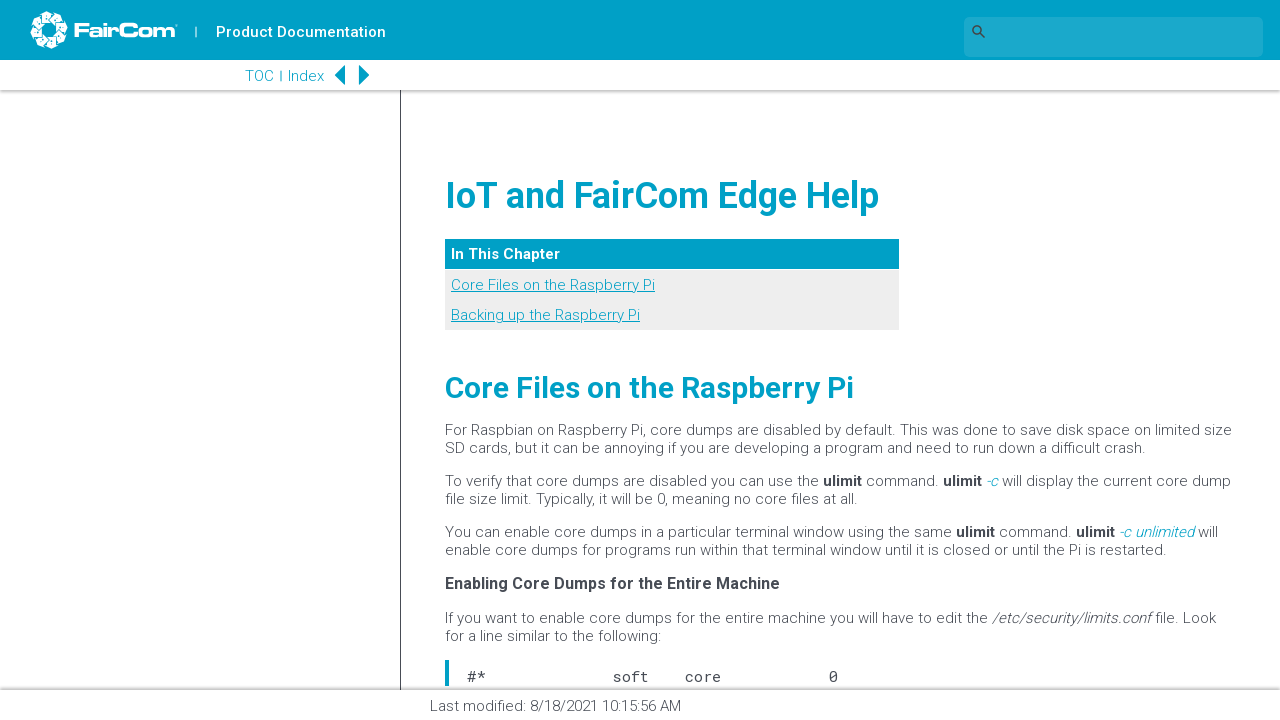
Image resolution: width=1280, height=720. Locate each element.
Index (306, 76)
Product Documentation (301, 32)
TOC (259, 76)
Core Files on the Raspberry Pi (553, 285)
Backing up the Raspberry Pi (545, 315)
